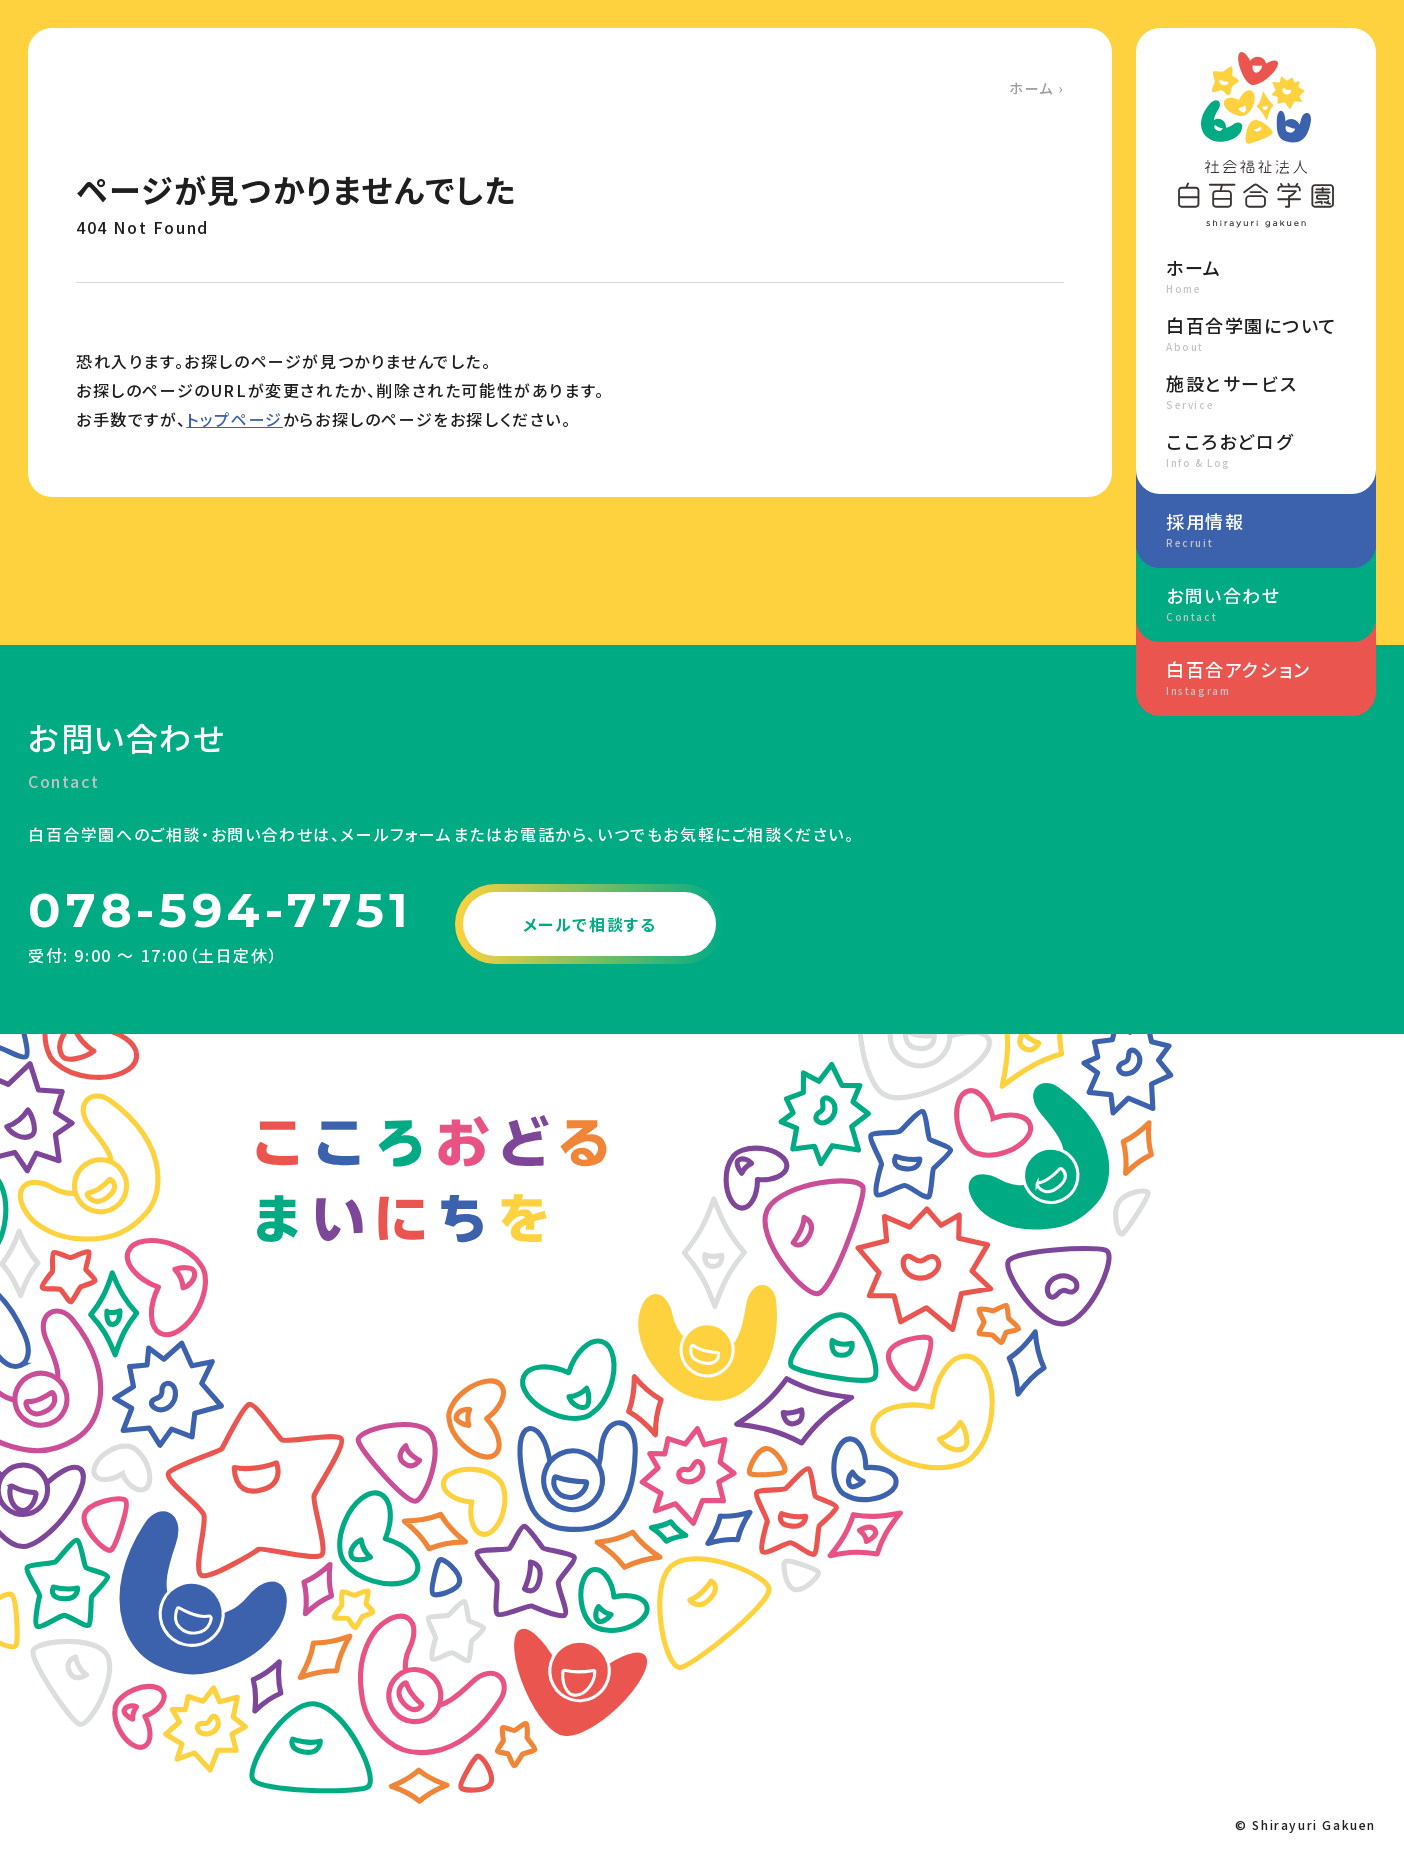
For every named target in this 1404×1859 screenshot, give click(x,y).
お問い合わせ (1256, 603)
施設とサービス (1256, 391)
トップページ (234, 419)
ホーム (1031, 88)
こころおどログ (1256, 449)
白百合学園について (1256, 333)
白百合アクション (1256, 677)
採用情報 (1256, 529)
